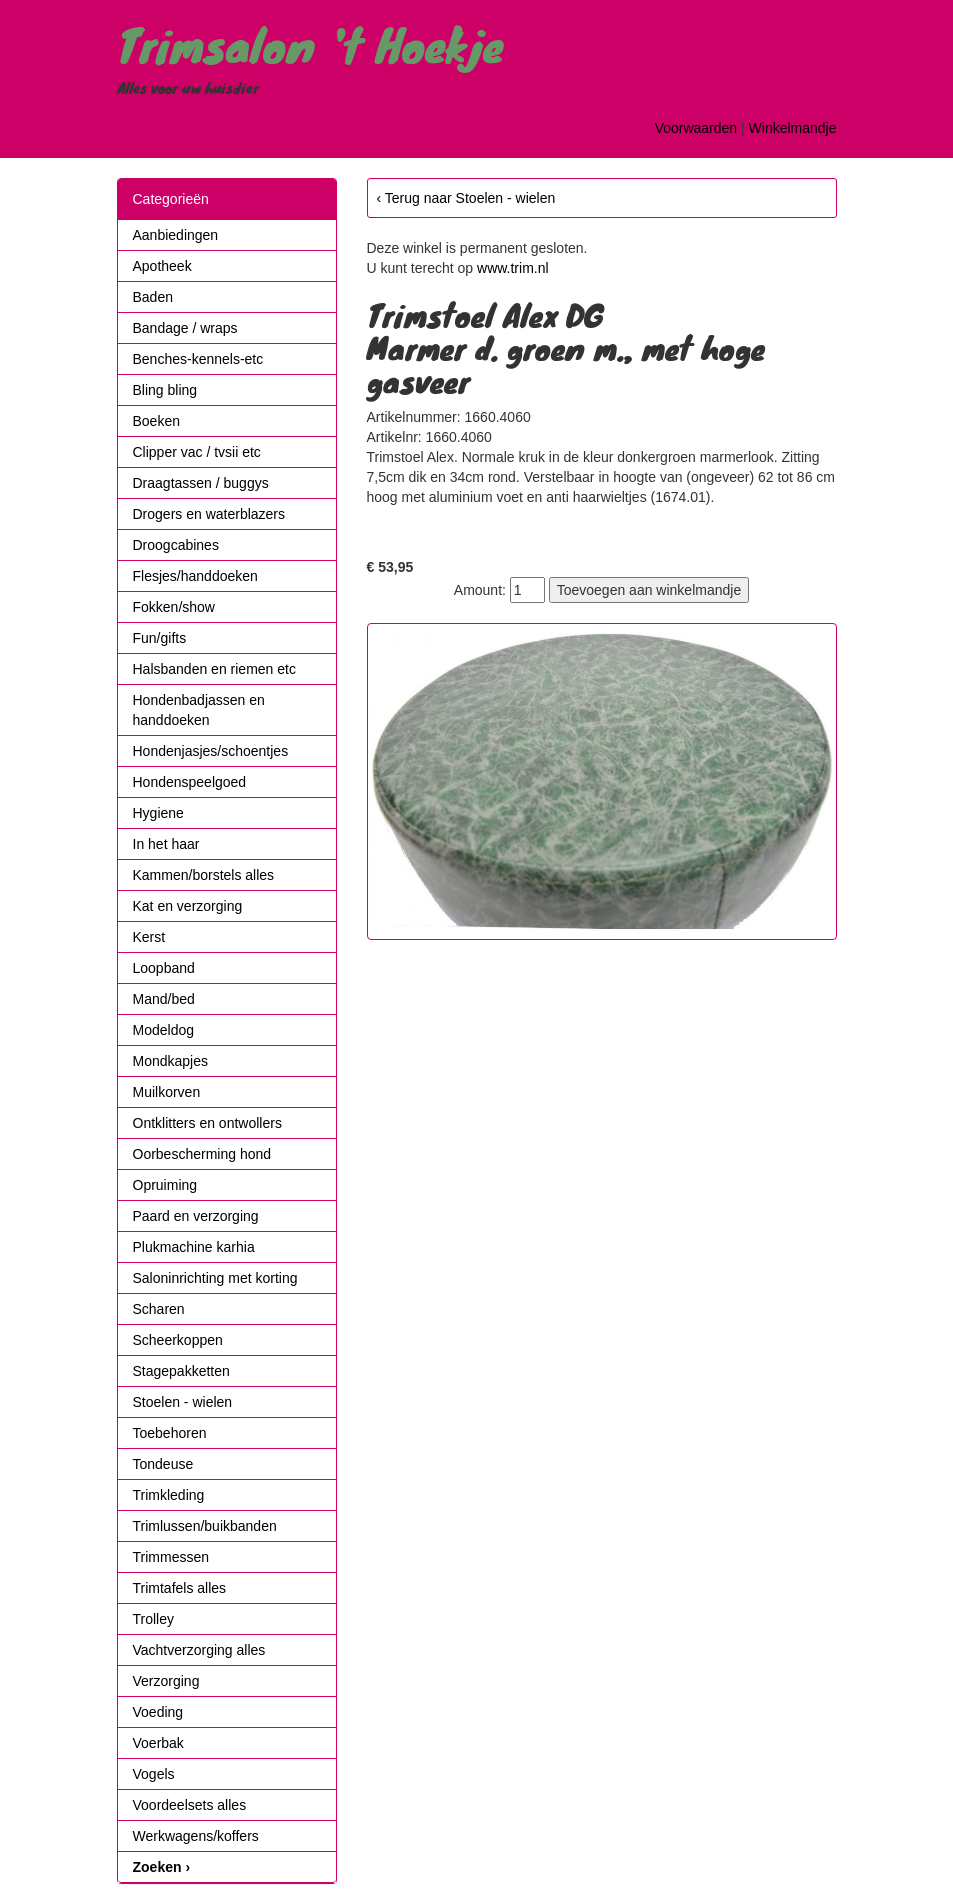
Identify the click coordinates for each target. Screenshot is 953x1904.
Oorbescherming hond (202, 1154)
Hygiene (158, 813)
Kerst (149, 937)
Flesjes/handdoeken (195, 576)
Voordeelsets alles (190, 1805)
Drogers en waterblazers (209, 514)
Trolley (154, 1619)
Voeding (158, 1712)
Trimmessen (171, 1557)
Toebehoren (170, 1433)
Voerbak (158, 1743)
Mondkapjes (171, 1061)
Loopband (164, 968)
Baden (153, 297)
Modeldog (164, 1030)
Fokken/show (174, 607)
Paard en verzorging (196, 1216)
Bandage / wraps (185, 328)
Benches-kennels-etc (198, 359)
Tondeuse (163, 1464)
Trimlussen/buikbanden (205, 1526)
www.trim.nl (513, 268)
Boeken (156, 421)
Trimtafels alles (180, 1588)
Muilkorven (167, 1092)
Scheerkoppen (178, 1340)
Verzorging (166, 1681)
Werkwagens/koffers (196, 1836)
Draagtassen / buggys (201, 483)
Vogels (154, 1774)
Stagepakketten (181, 1371)
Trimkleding (169, 1495)
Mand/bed (164, 999)
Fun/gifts (160, 638)
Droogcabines (176, 545)
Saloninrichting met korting (215, 1278)
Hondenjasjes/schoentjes (211, 751)
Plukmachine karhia (194, 1247)
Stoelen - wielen (183, 1402)
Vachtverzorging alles (199, 1650)
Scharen (159, 1309)
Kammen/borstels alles (204, 875)
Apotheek (162, 266)
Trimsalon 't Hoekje (310, 44)
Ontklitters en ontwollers (207, 1123)
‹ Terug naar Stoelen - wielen (466, 198)
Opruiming (165, 1185)
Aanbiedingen (176, 235)
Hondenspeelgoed (190, 782)
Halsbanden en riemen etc (214, 669)
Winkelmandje (793, 128)
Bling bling (165, 390)
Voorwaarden (696, 128)
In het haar (166, 844)
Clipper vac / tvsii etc (197, 452)
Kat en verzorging (188, 906)
